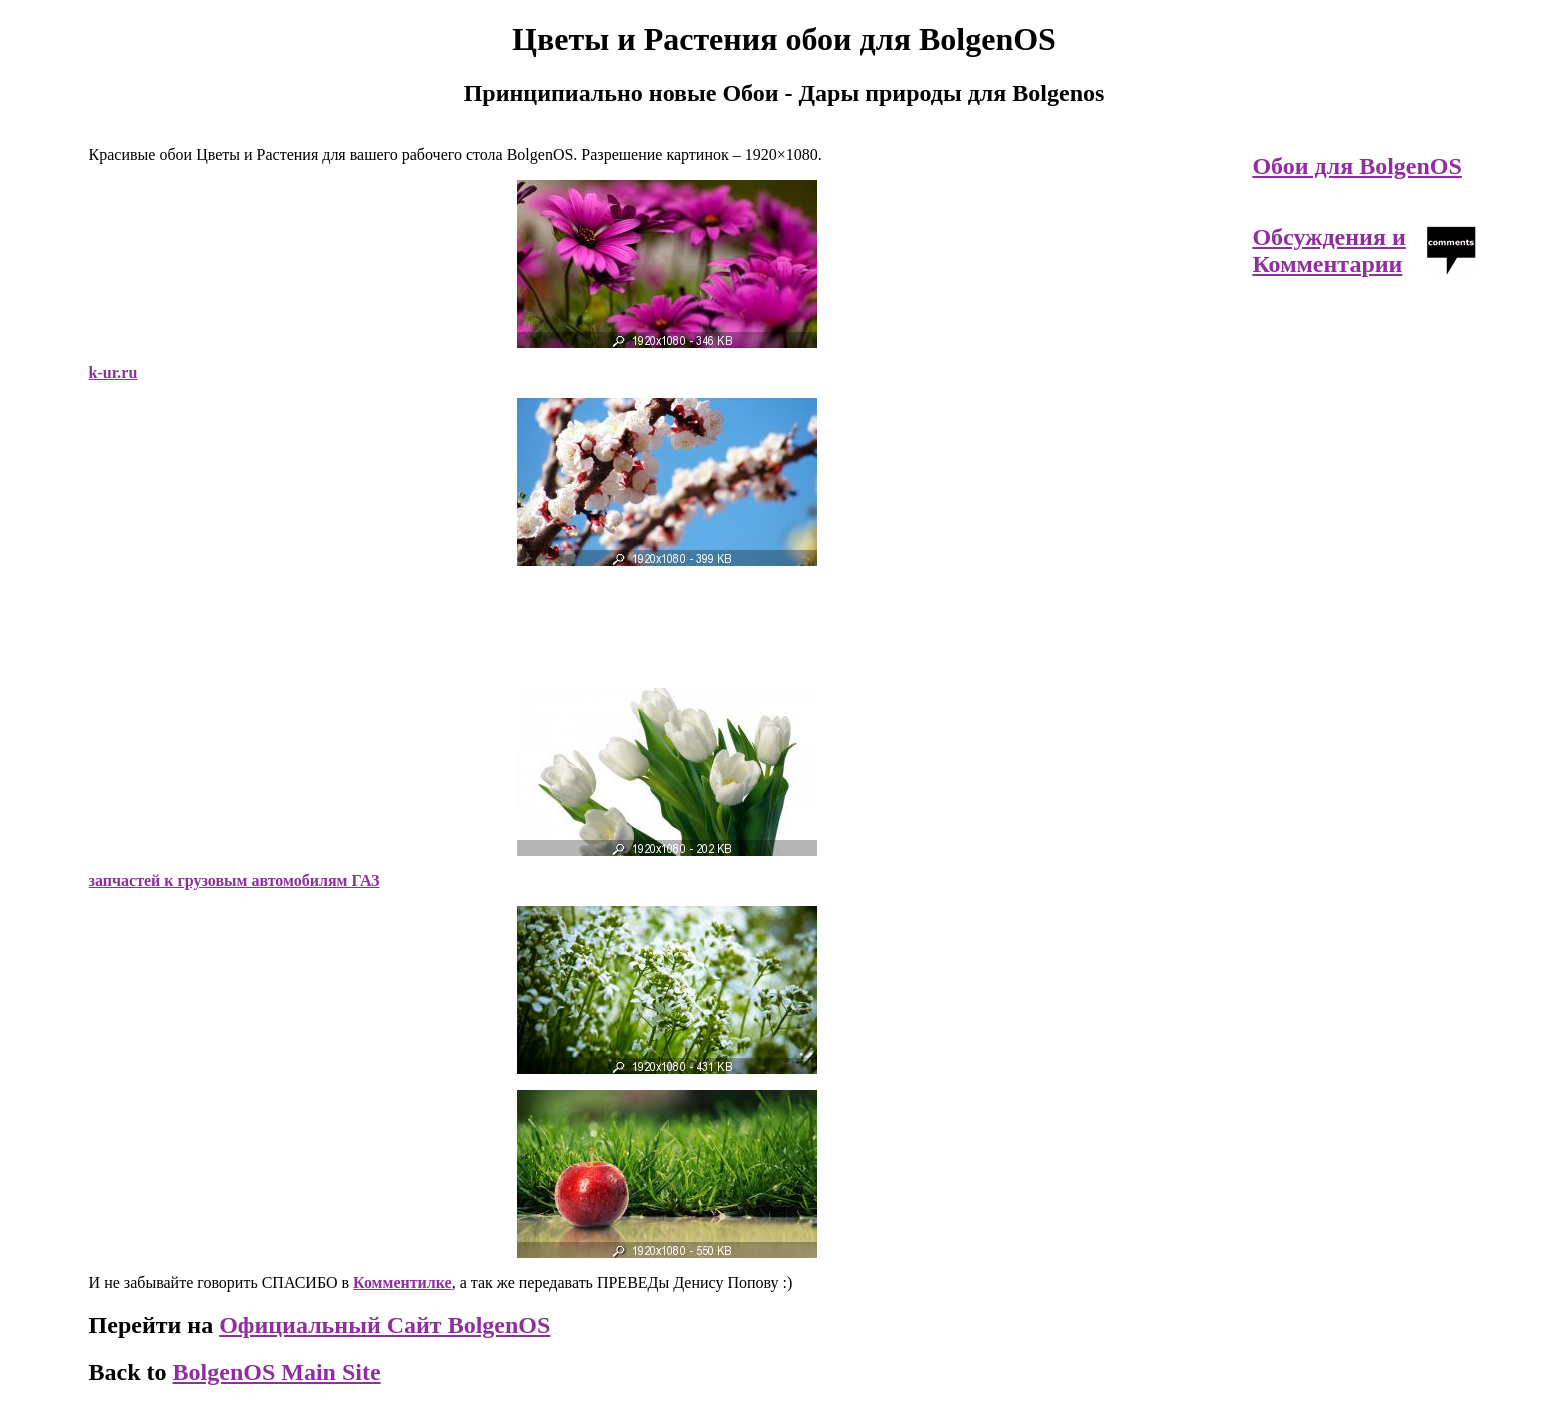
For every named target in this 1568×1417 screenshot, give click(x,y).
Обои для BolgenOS (1356, 166)
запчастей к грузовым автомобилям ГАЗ (234, 880)
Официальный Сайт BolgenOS (384, 1325)
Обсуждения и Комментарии (1328, 250)
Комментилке (402, 1282)
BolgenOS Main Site (277, 1372)
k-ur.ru (113, 372)
